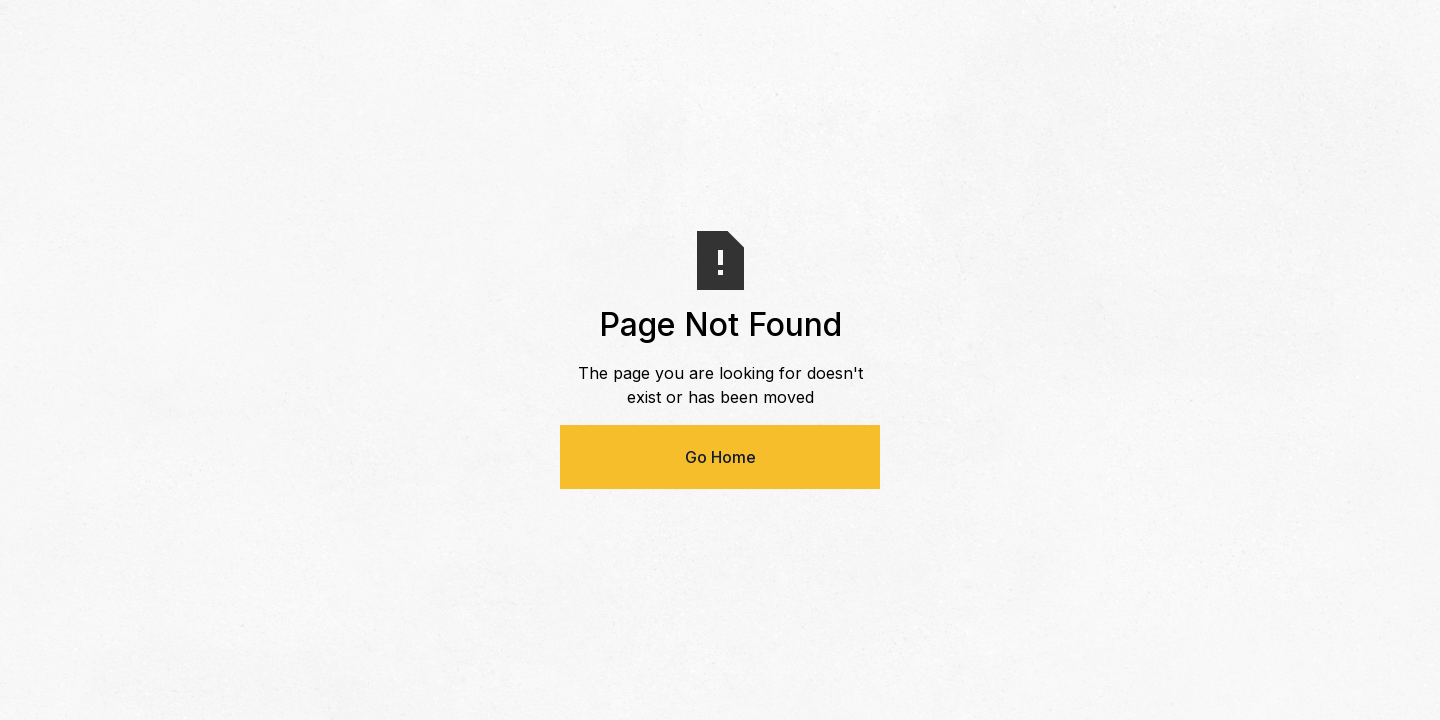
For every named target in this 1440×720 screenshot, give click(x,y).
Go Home (720, 457)
